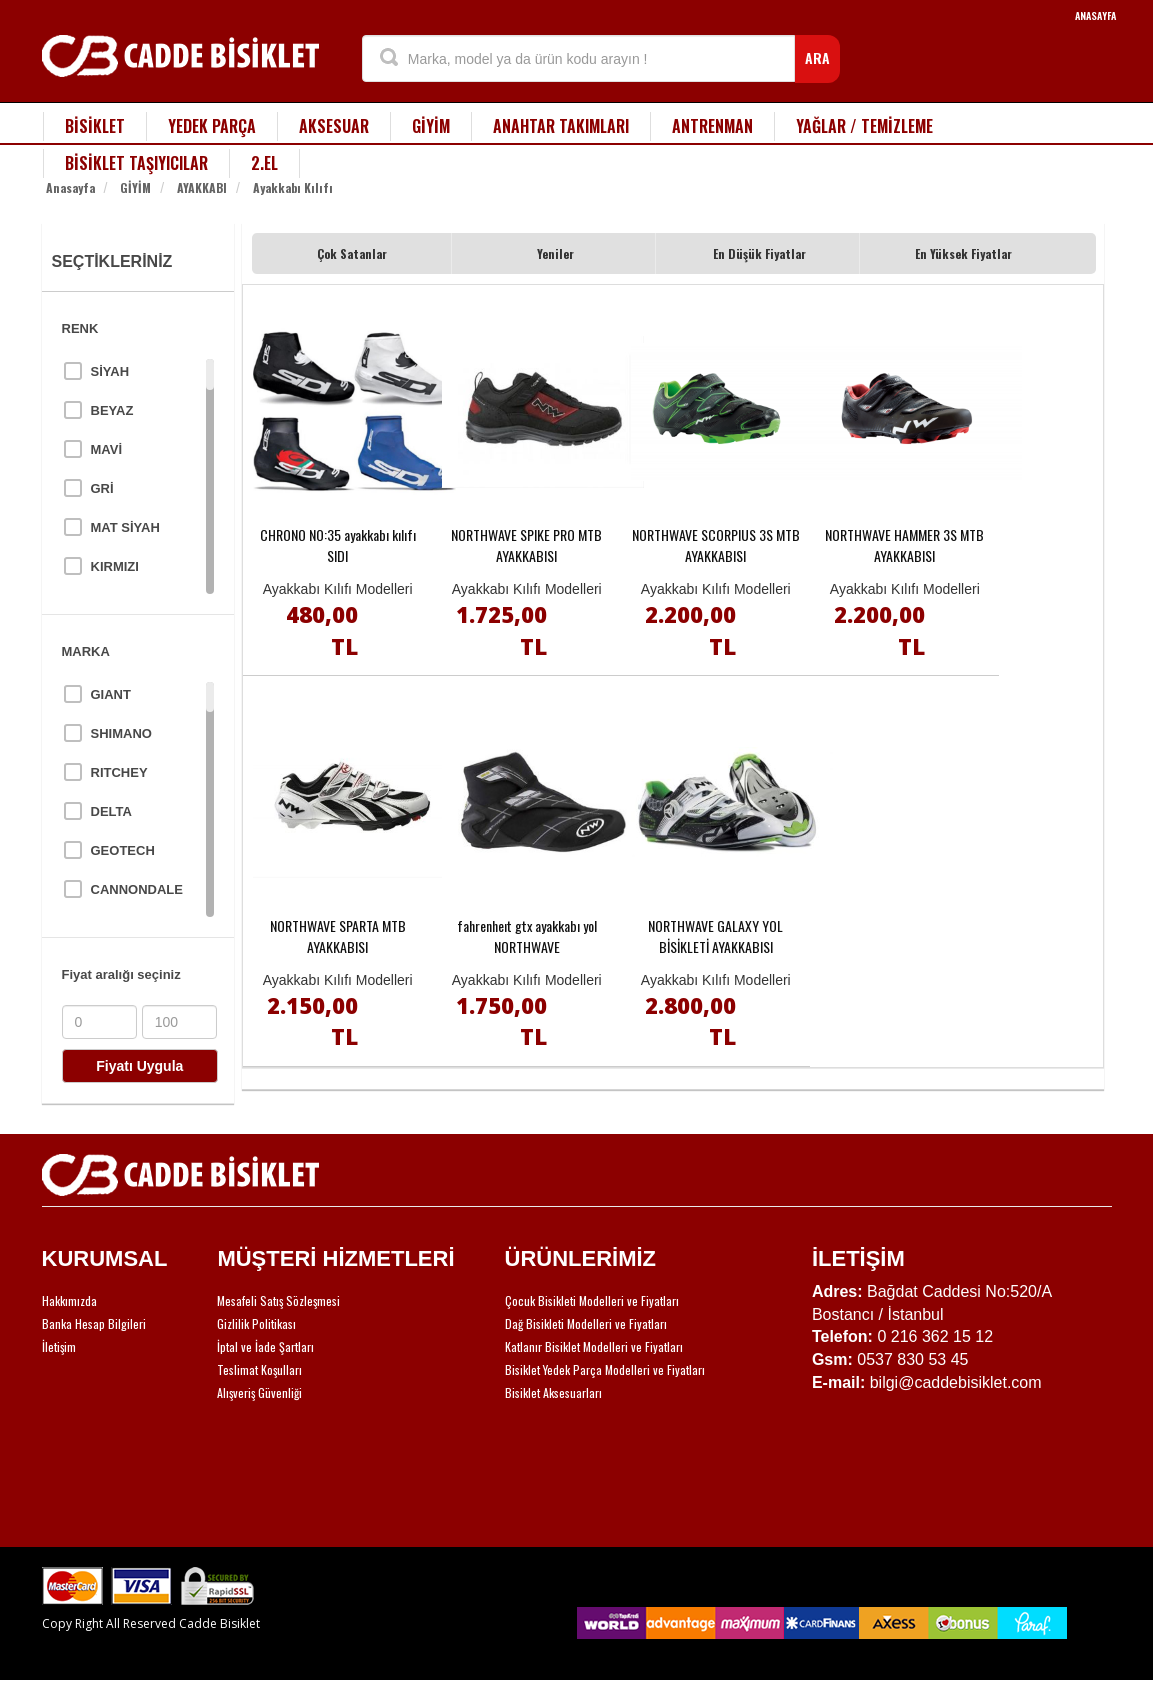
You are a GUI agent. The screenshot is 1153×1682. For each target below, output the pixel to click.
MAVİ (107, 449)
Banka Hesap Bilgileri (94, 1323)
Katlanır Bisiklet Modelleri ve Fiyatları (594, 1346)
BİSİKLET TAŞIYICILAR (136, 163)
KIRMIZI (115, 566)
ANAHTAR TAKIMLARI (561, 126)
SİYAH (110, 371)
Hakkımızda (69, 1300)
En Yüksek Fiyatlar (963, 253)
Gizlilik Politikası (256, 1323)
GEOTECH (123, 850)
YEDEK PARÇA (212, 126)
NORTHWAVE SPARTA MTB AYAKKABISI (338, 936)
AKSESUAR (334, 126)
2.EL (264, 163)
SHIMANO (121, 733)
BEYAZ (112, 410)
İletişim (59, 1346)
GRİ (102, 488)
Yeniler (555, 253)
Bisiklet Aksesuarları (553, 1392)
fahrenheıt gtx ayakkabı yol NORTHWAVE (527, 936)
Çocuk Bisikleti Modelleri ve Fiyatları (592, 1300)
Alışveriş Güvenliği (259, 1392)
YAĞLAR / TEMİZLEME (864, 126)
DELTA (111, 811)
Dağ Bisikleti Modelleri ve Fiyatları (586, 1323)
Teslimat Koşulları (259, 1369)
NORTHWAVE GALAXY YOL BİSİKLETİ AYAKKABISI (715, 936)
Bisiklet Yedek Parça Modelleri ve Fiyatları (605, 1369)
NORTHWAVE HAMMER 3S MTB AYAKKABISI (904, 545)
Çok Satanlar (352, 253)
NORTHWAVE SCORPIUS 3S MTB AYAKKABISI (716, 545)
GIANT (111, 694)
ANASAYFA (1095, 15)
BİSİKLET (95, 126)
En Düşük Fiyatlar (759, 253)
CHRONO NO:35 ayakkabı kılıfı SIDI (338, 545)
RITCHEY (119, 772)
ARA (817, 57)
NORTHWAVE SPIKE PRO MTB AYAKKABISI (526, 545)
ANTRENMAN (712, 126)
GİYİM (431, 126)
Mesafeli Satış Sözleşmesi (278, 1300)
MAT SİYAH (125, 527)
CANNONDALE (137, 889)
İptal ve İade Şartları (265, 1346)
